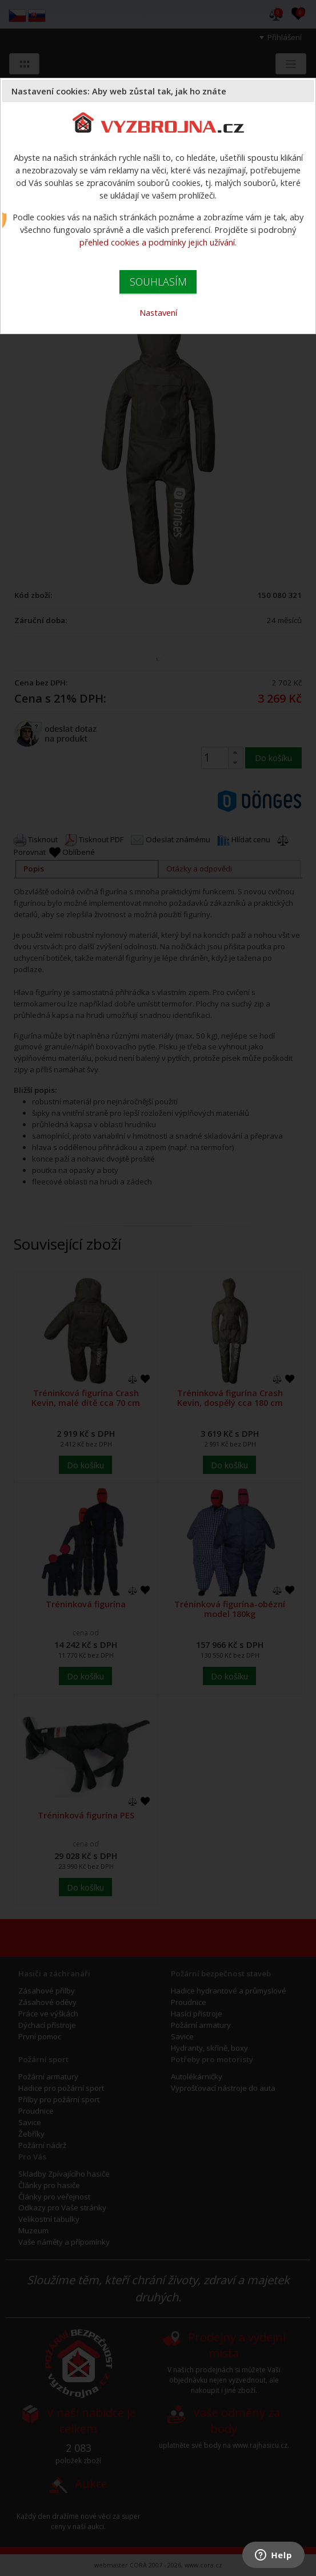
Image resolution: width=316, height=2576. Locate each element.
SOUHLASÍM (158, 281)
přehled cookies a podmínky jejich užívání (157, 242)
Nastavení (158, 312)
